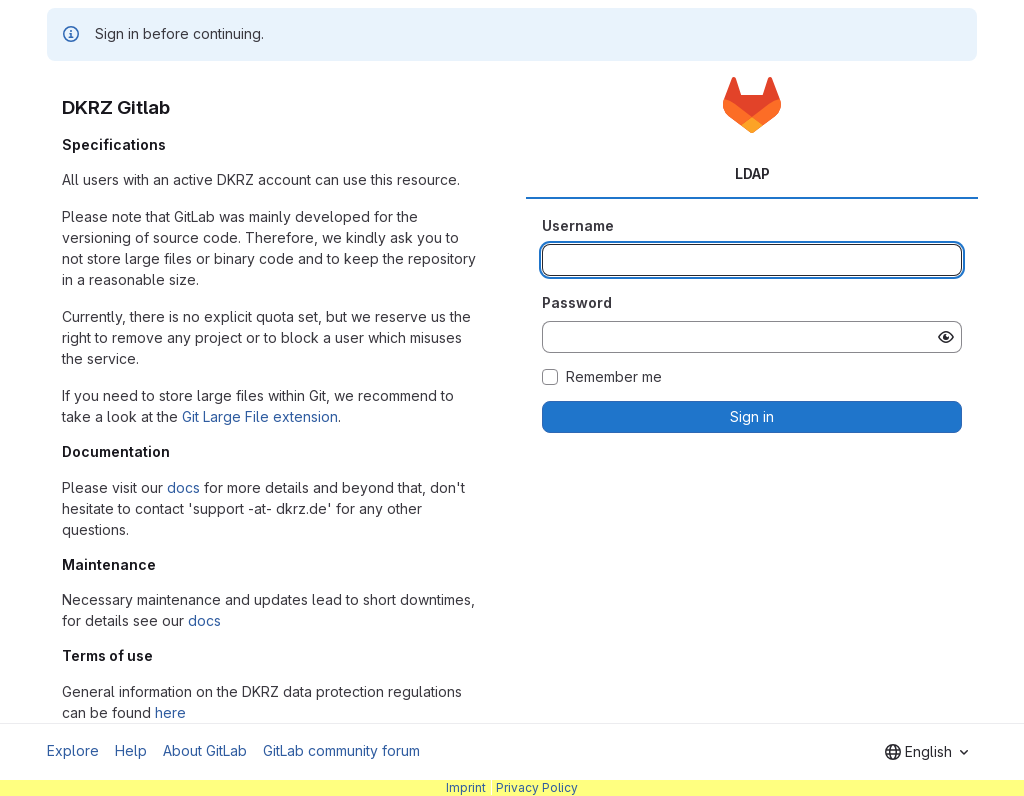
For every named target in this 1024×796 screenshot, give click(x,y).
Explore (73, 750)
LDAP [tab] (752, 173)
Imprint (466, 787)
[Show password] (946, 337)
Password (577, 302)
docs (183, 487)
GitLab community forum (341, 750)
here (170, 712)
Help (131, 750)
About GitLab (205, 750)
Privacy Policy (537, 787)
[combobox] (926, 752)
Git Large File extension (260, 416)
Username (578, 225)
